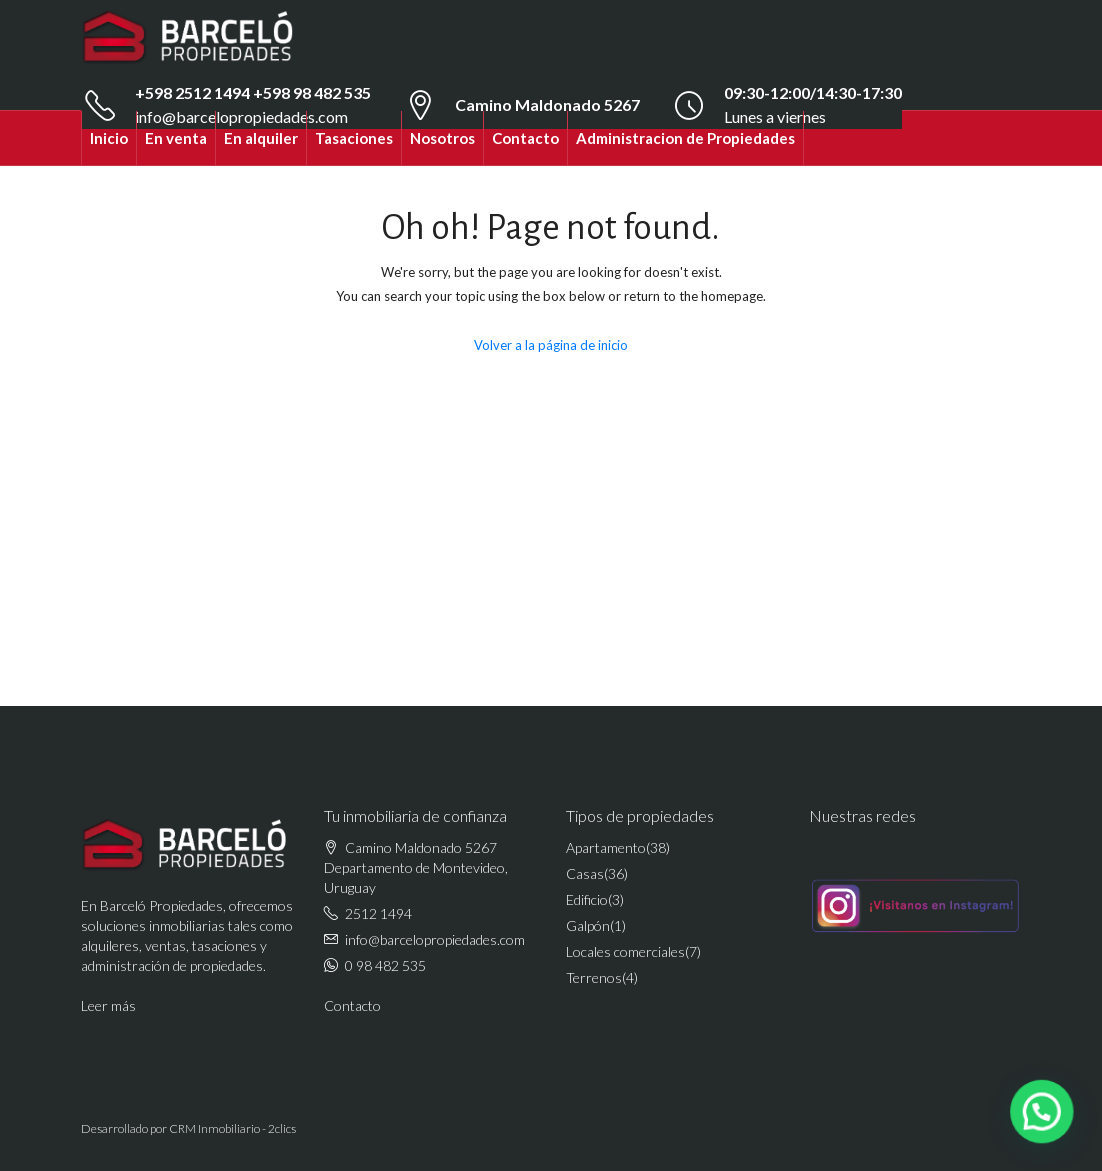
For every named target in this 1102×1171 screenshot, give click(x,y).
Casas (585, 873)
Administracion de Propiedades (685, 138)
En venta (176, 138)
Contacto (525, 138)
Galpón (588, 925)
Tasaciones (354, 138)
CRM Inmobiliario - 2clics (232, 1128)
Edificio (587, 899)
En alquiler (261, 138)
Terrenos (594, 977)
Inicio (109, 138)
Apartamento (606, 847)
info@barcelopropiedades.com (435, 939)
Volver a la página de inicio (551, 345)
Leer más (108, 1005)
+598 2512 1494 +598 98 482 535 (253, 92)
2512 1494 (378, 913)
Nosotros (442, 138)
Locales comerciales (625, 951)
